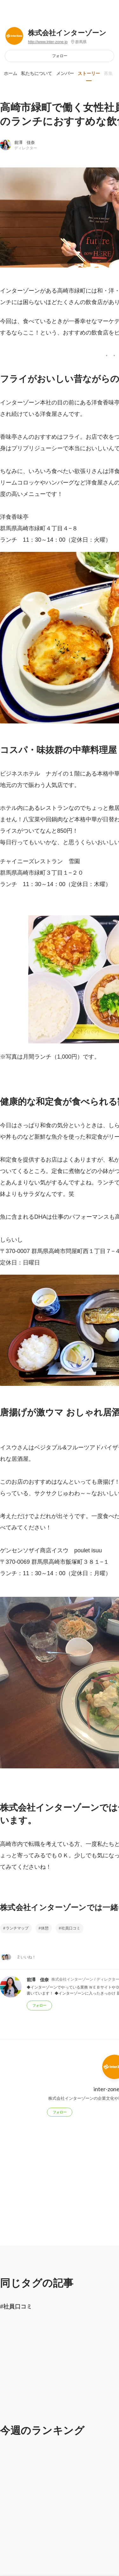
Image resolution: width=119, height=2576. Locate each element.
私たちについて (36, 73)
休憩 (45, 1928)
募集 (108, 73)
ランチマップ (17, 1928)
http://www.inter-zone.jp (48, 42)
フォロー (59, 55)
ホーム (10, 73)
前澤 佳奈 (24, 142)
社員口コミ (70, 1928)
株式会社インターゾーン (67, 33)
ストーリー (89, 73)
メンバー (65, 73)
